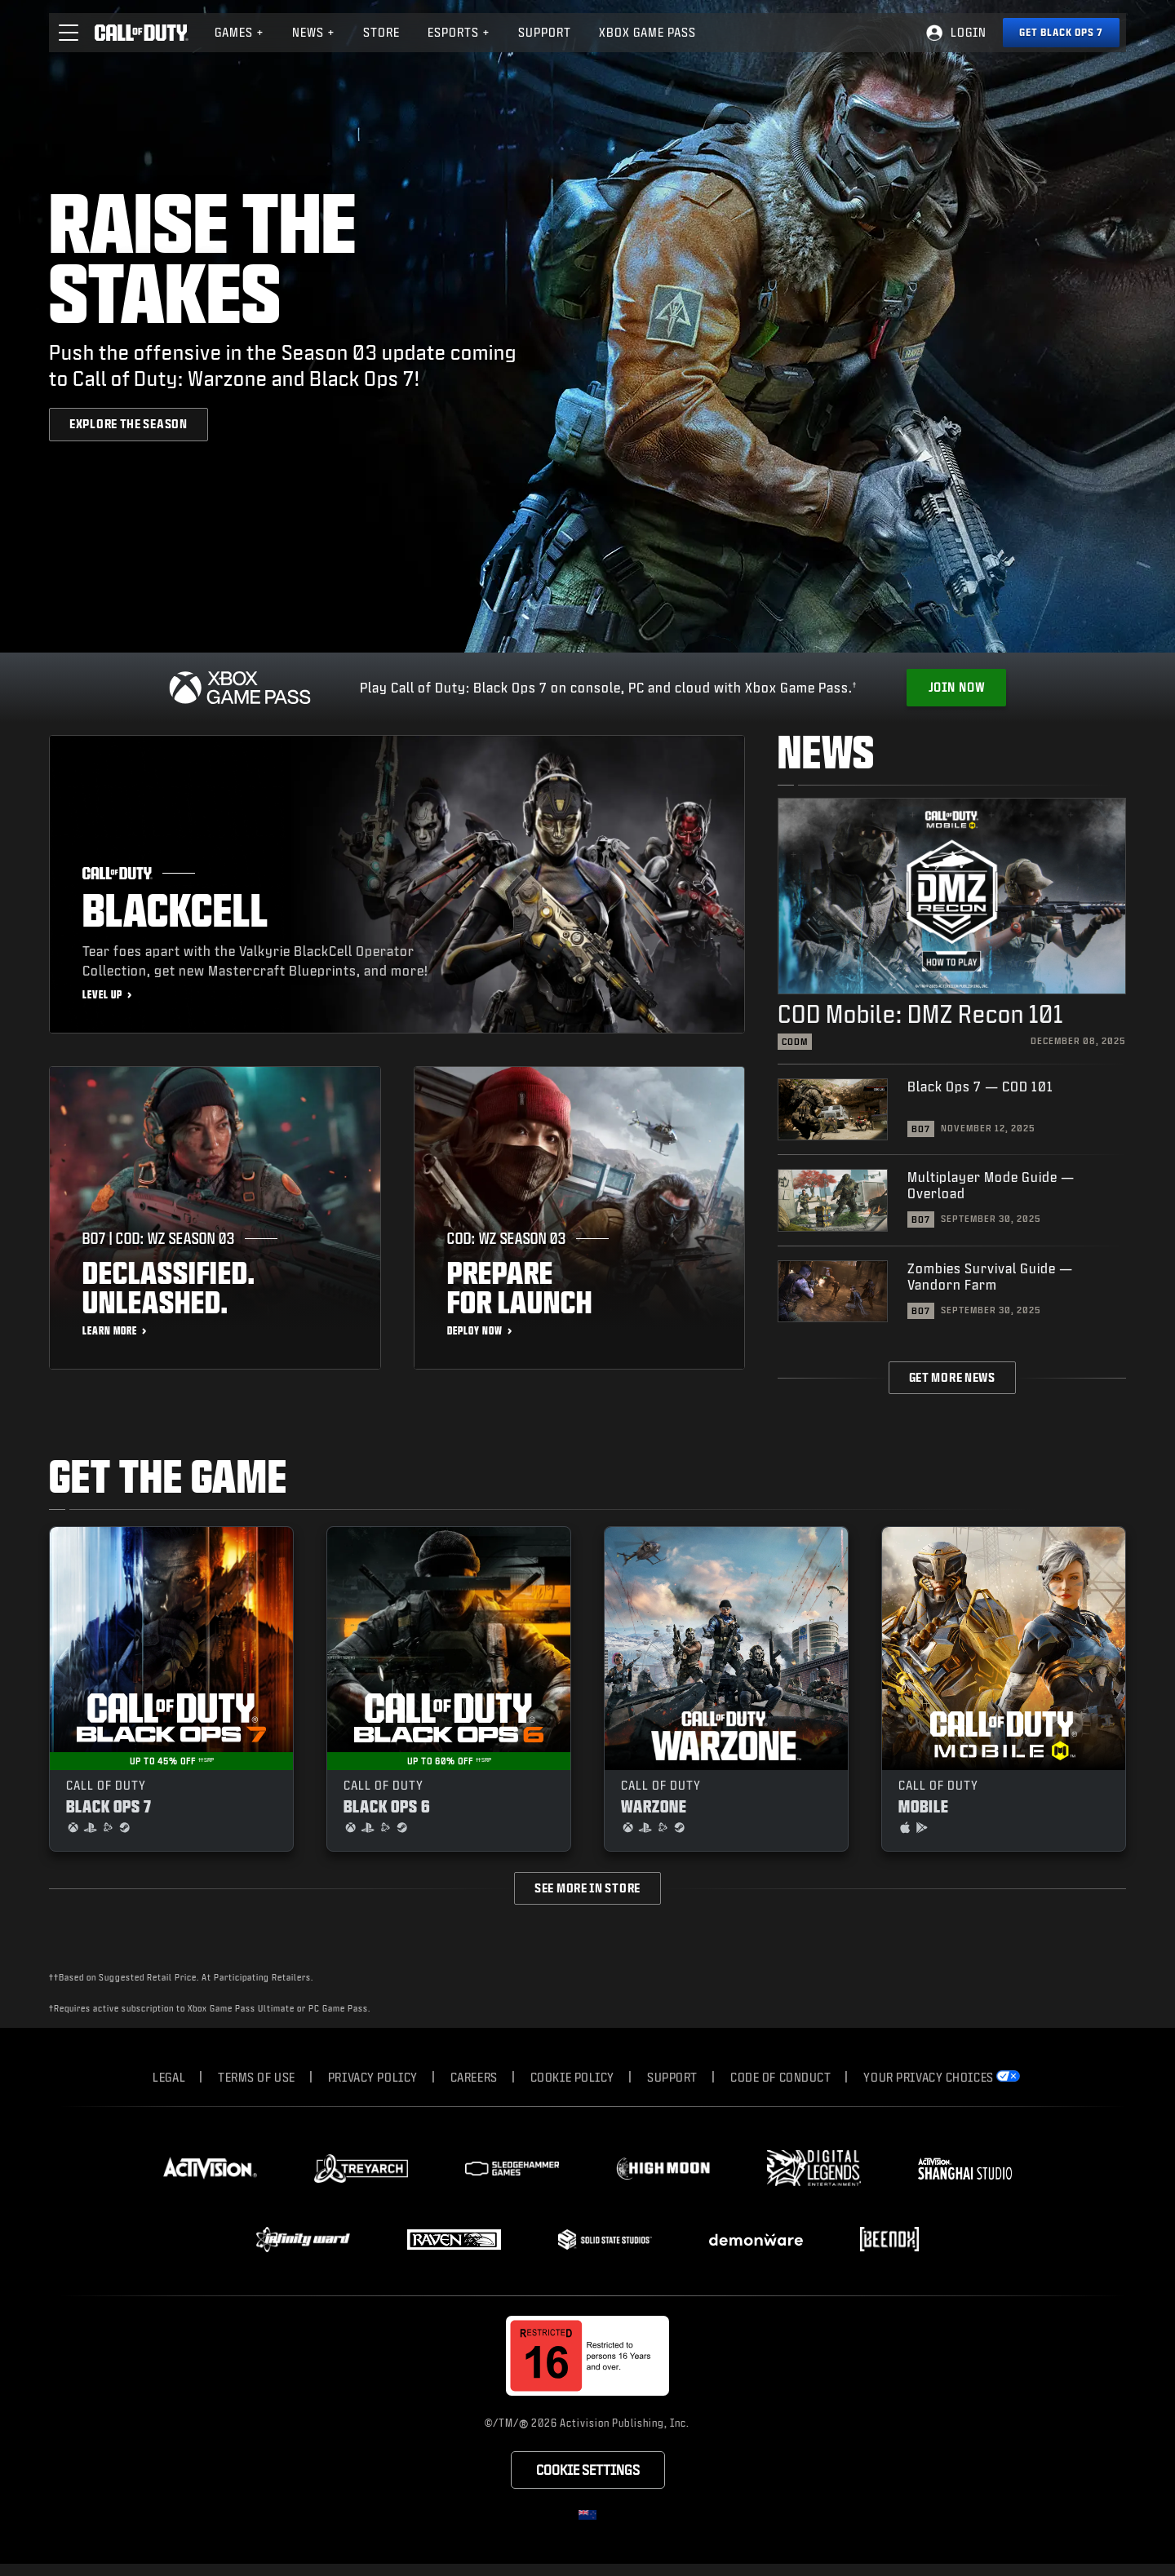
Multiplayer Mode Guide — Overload (991, 1185)
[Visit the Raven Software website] (454, 2240)
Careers (474, 2077)
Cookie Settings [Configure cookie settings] (588, 2469)
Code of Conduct (780, 2077)
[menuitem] (239, 32)
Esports (459, 32)
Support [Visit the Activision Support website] (544, 32)
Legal (169, 2077)
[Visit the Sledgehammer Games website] (512, 2168)
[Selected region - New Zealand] (587, 2515)
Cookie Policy (572, 2077)
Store (381, 32)
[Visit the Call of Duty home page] (141, 32)
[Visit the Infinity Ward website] (303, 2239)
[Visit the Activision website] (210, 2168)
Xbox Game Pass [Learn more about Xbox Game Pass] (647, 32)
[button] (68, 33)
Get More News (952, 1377)
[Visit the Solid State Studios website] (605, 2239)
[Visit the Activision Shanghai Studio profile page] (965, 2168)
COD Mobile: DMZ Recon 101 (920, 1013)
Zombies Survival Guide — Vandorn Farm (990, 1276)
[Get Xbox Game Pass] (956, 687)
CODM (795, 1042)
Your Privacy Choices (928, 2077)
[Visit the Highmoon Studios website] (663, 2168)
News (313, 32)
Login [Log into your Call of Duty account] (969, 32)
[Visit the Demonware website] (756, 2239)
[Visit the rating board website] (587, 2356)
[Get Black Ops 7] (1061, 32)
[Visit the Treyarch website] (361, 2169)
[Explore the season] (128, 424)
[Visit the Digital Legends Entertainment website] (814, 2168)
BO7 (920, 1129)
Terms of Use (256, 2077)
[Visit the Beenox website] (889, 2239)
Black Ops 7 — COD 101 (980, 1086)
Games (239, 32)
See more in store (587, 1888)
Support (672, 2077)
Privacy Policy (373, 2077)
